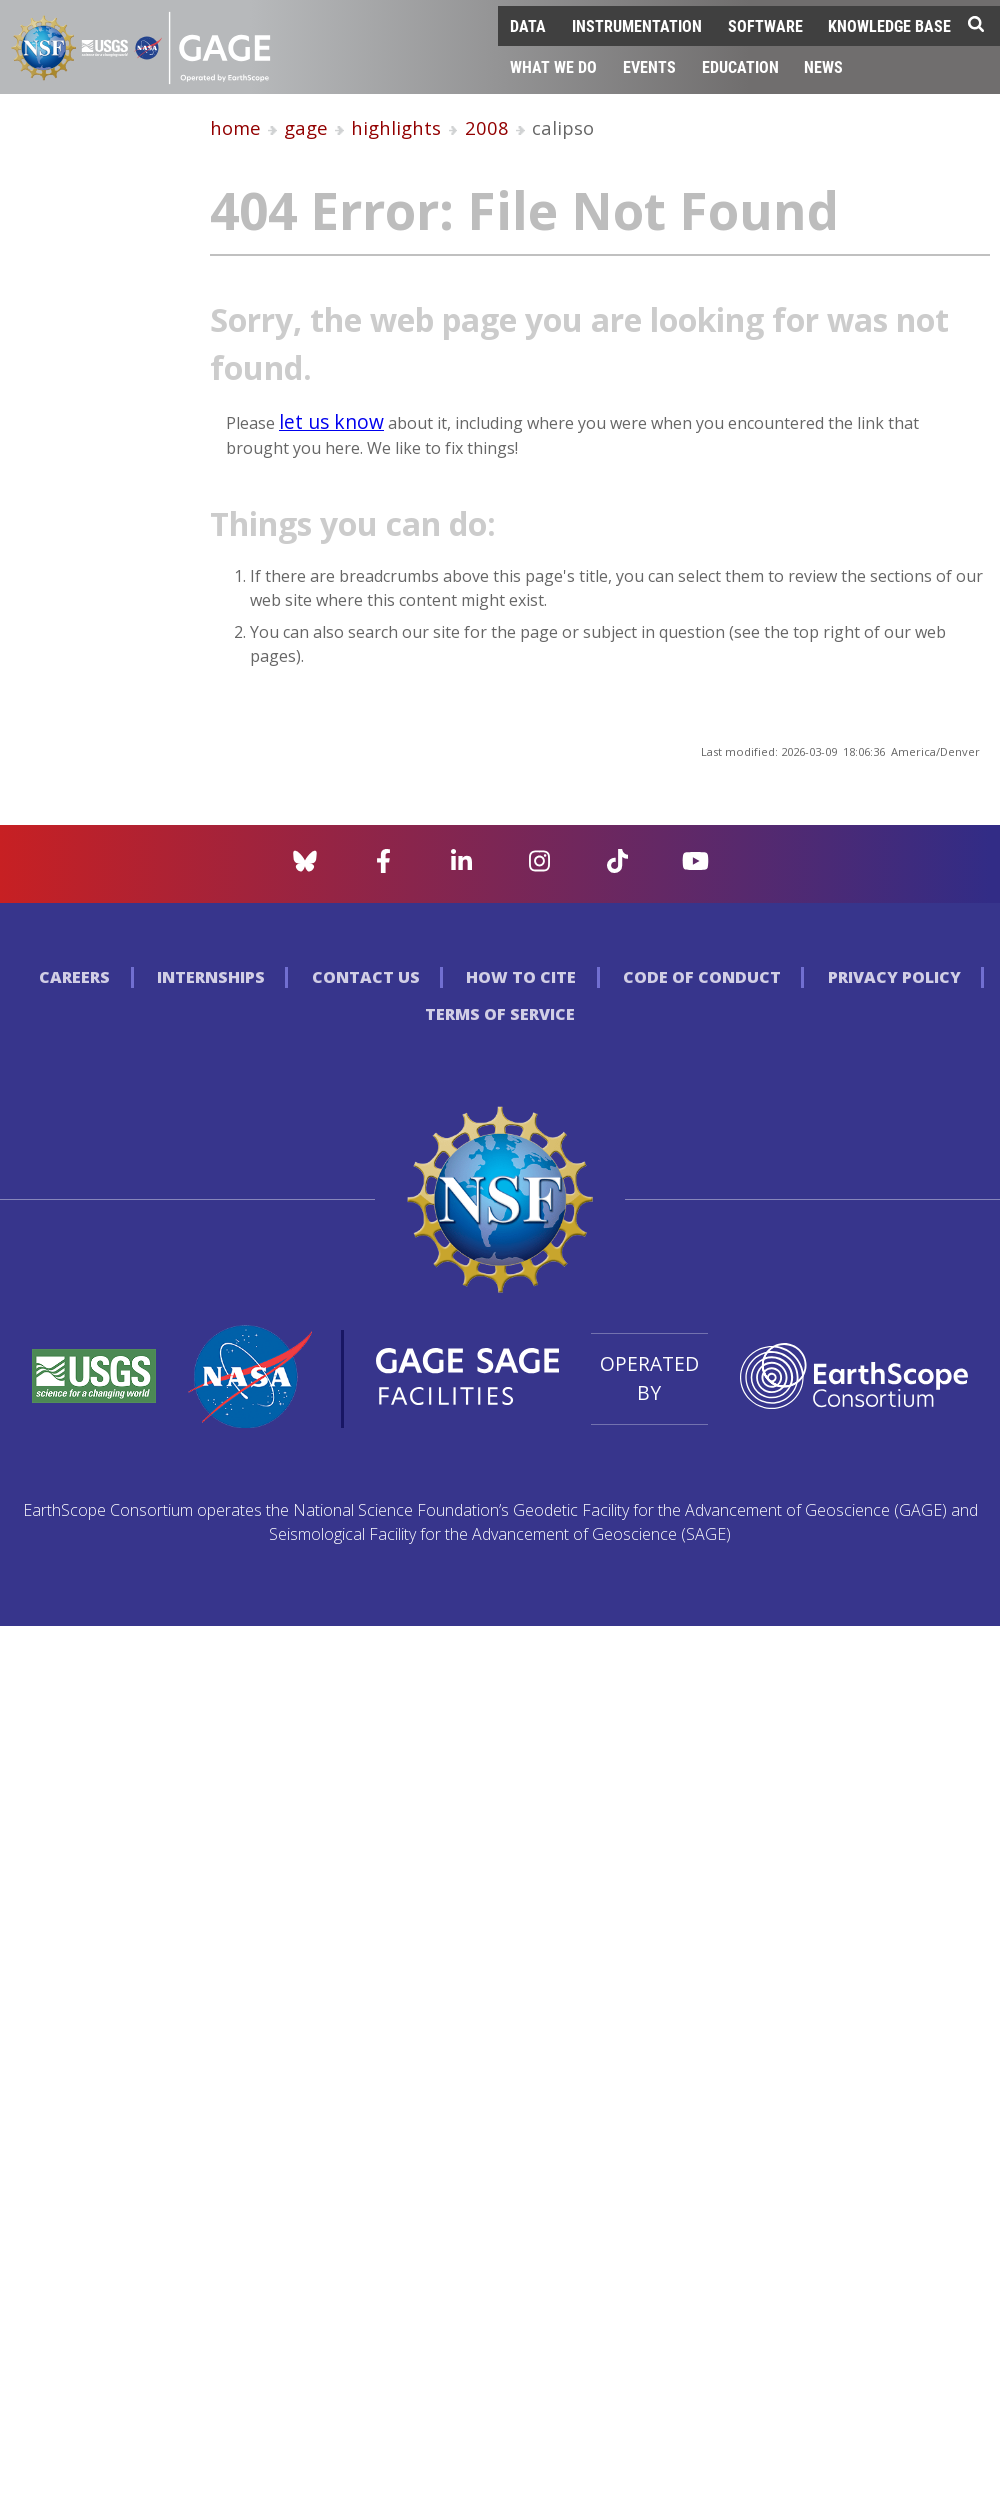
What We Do (553, 66)
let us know (331, 421)
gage (306, 127)
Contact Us (366, 977)
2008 (487, 127)
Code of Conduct (702, 977)
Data (528, 25)
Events (649, 66)
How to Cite (521, 977)
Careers (74, 977)
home (235, 127)
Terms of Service (500, 1014)
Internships (211, 977)
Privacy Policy (894, 977)
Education (740, 66)
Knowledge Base (889, 25)
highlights (396, 127)
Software (765, 25)
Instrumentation (637, 25)
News (823, 66)
